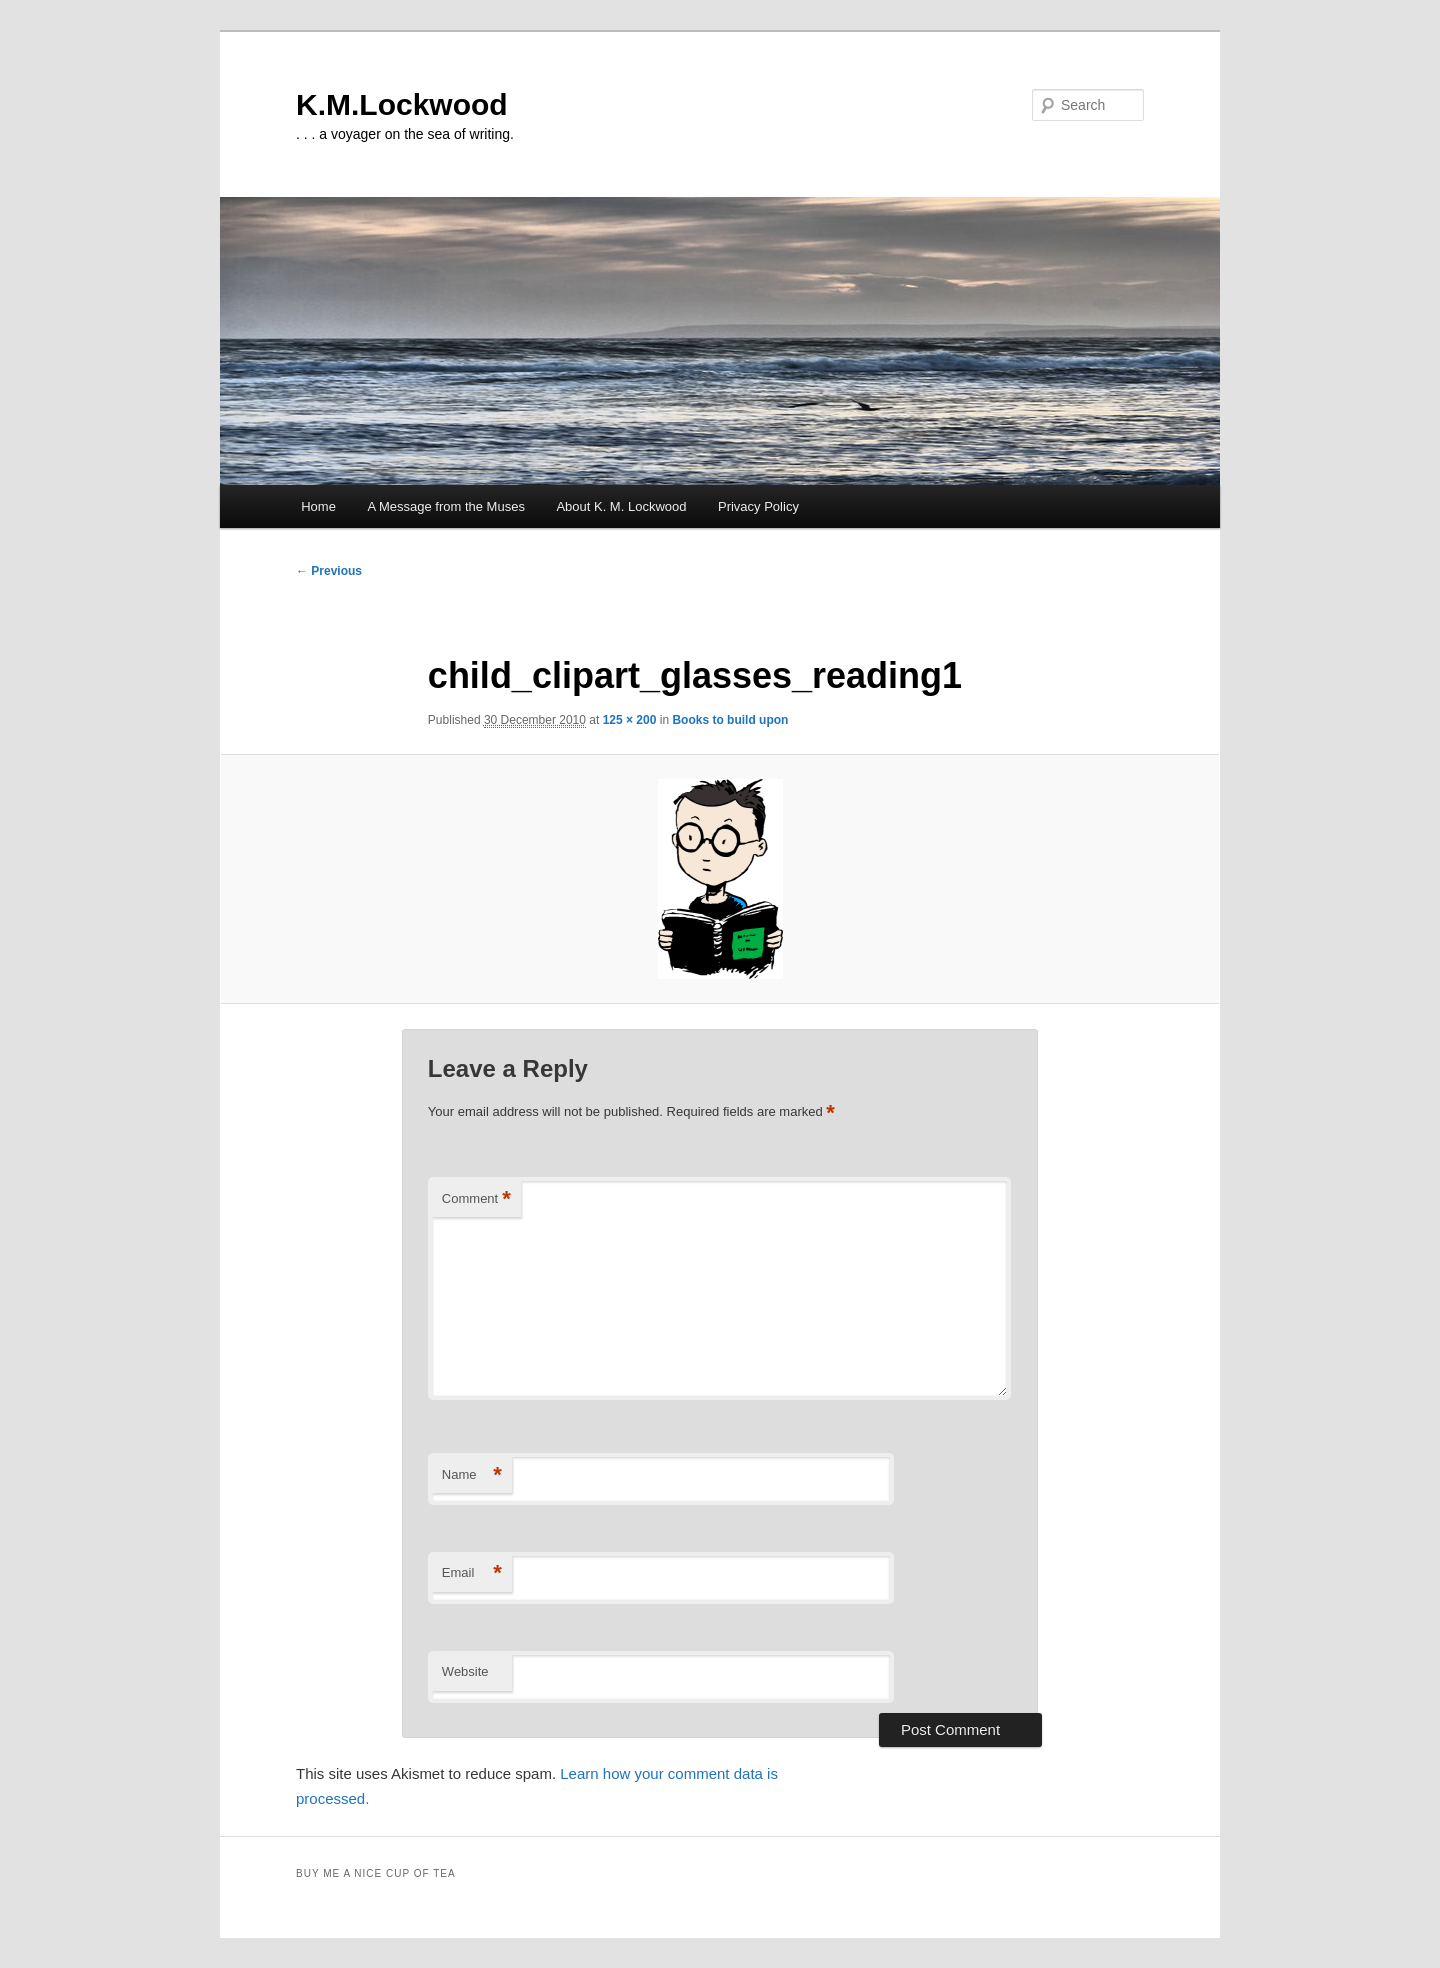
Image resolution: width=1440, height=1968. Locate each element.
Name (472, 1475)
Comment (476, 1199)
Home (318, 506)
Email (472, 1573)
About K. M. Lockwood (621, 506)
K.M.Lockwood (402, 104)
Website (465, 1671)
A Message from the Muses (446, 506)
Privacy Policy (758, 506)
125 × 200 (630, 720)
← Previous (329, 571)
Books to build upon (730, 720)
